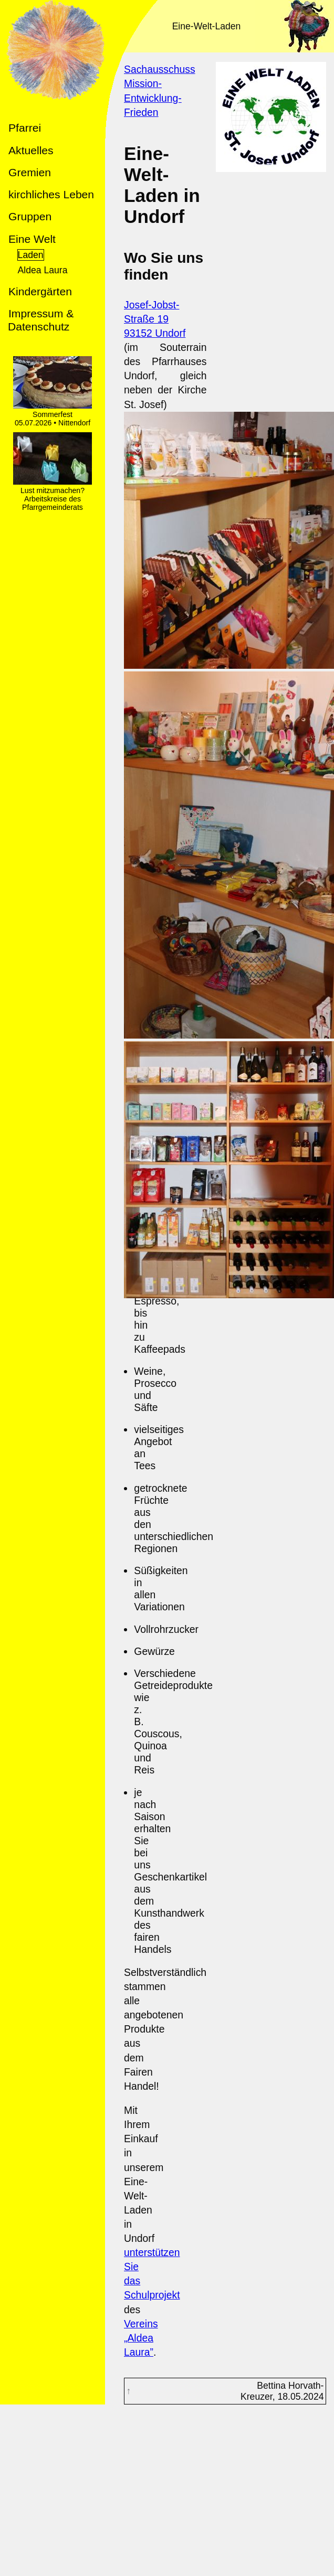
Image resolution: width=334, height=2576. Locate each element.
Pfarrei (24, 128)
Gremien (29, 172)
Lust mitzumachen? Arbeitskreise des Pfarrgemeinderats (52, 494)
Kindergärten (40, 291)
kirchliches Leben (51, 194)
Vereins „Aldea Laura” (141, 2338)
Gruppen (29, 216)
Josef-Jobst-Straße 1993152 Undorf (154, 319)
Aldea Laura (43, 270)
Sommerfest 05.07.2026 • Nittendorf (52, 414)
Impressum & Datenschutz (41, 320)
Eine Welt (32, 239)
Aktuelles (31, 150)
